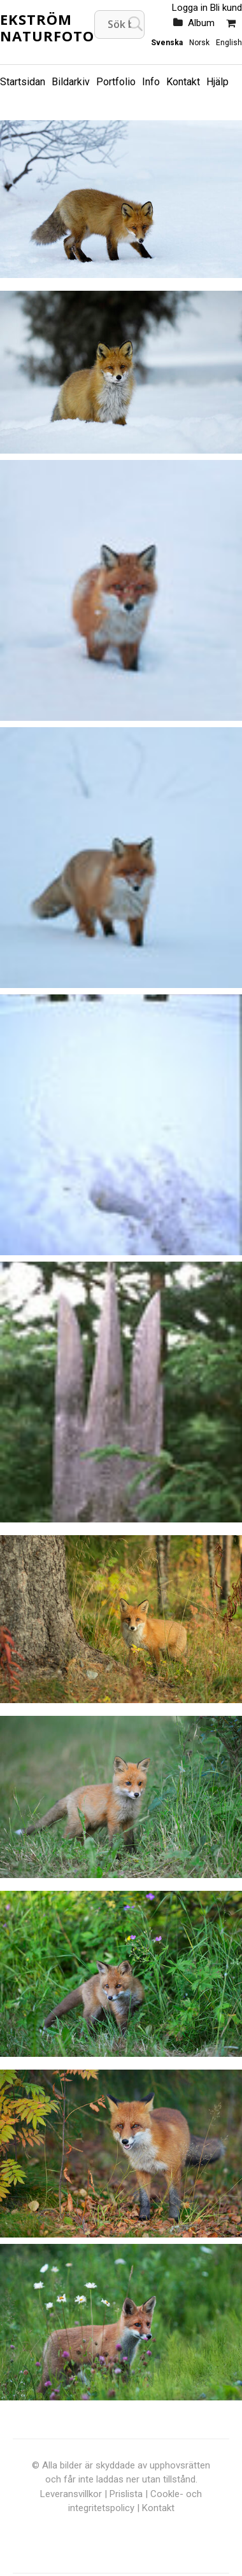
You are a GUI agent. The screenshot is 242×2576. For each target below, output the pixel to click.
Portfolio (116, 82)
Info (151, 82)
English (229, 42)
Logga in (190, 7)
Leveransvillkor (71, 2494)
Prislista (126, 2494)
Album (201, 23)
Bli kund (226, 7)
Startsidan (22, 82)
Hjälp (217, 82)
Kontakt (183, 82)
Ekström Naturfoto (47, 27)
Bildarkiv (71, 82)
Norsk (199, 42)
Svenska (167, 42)
